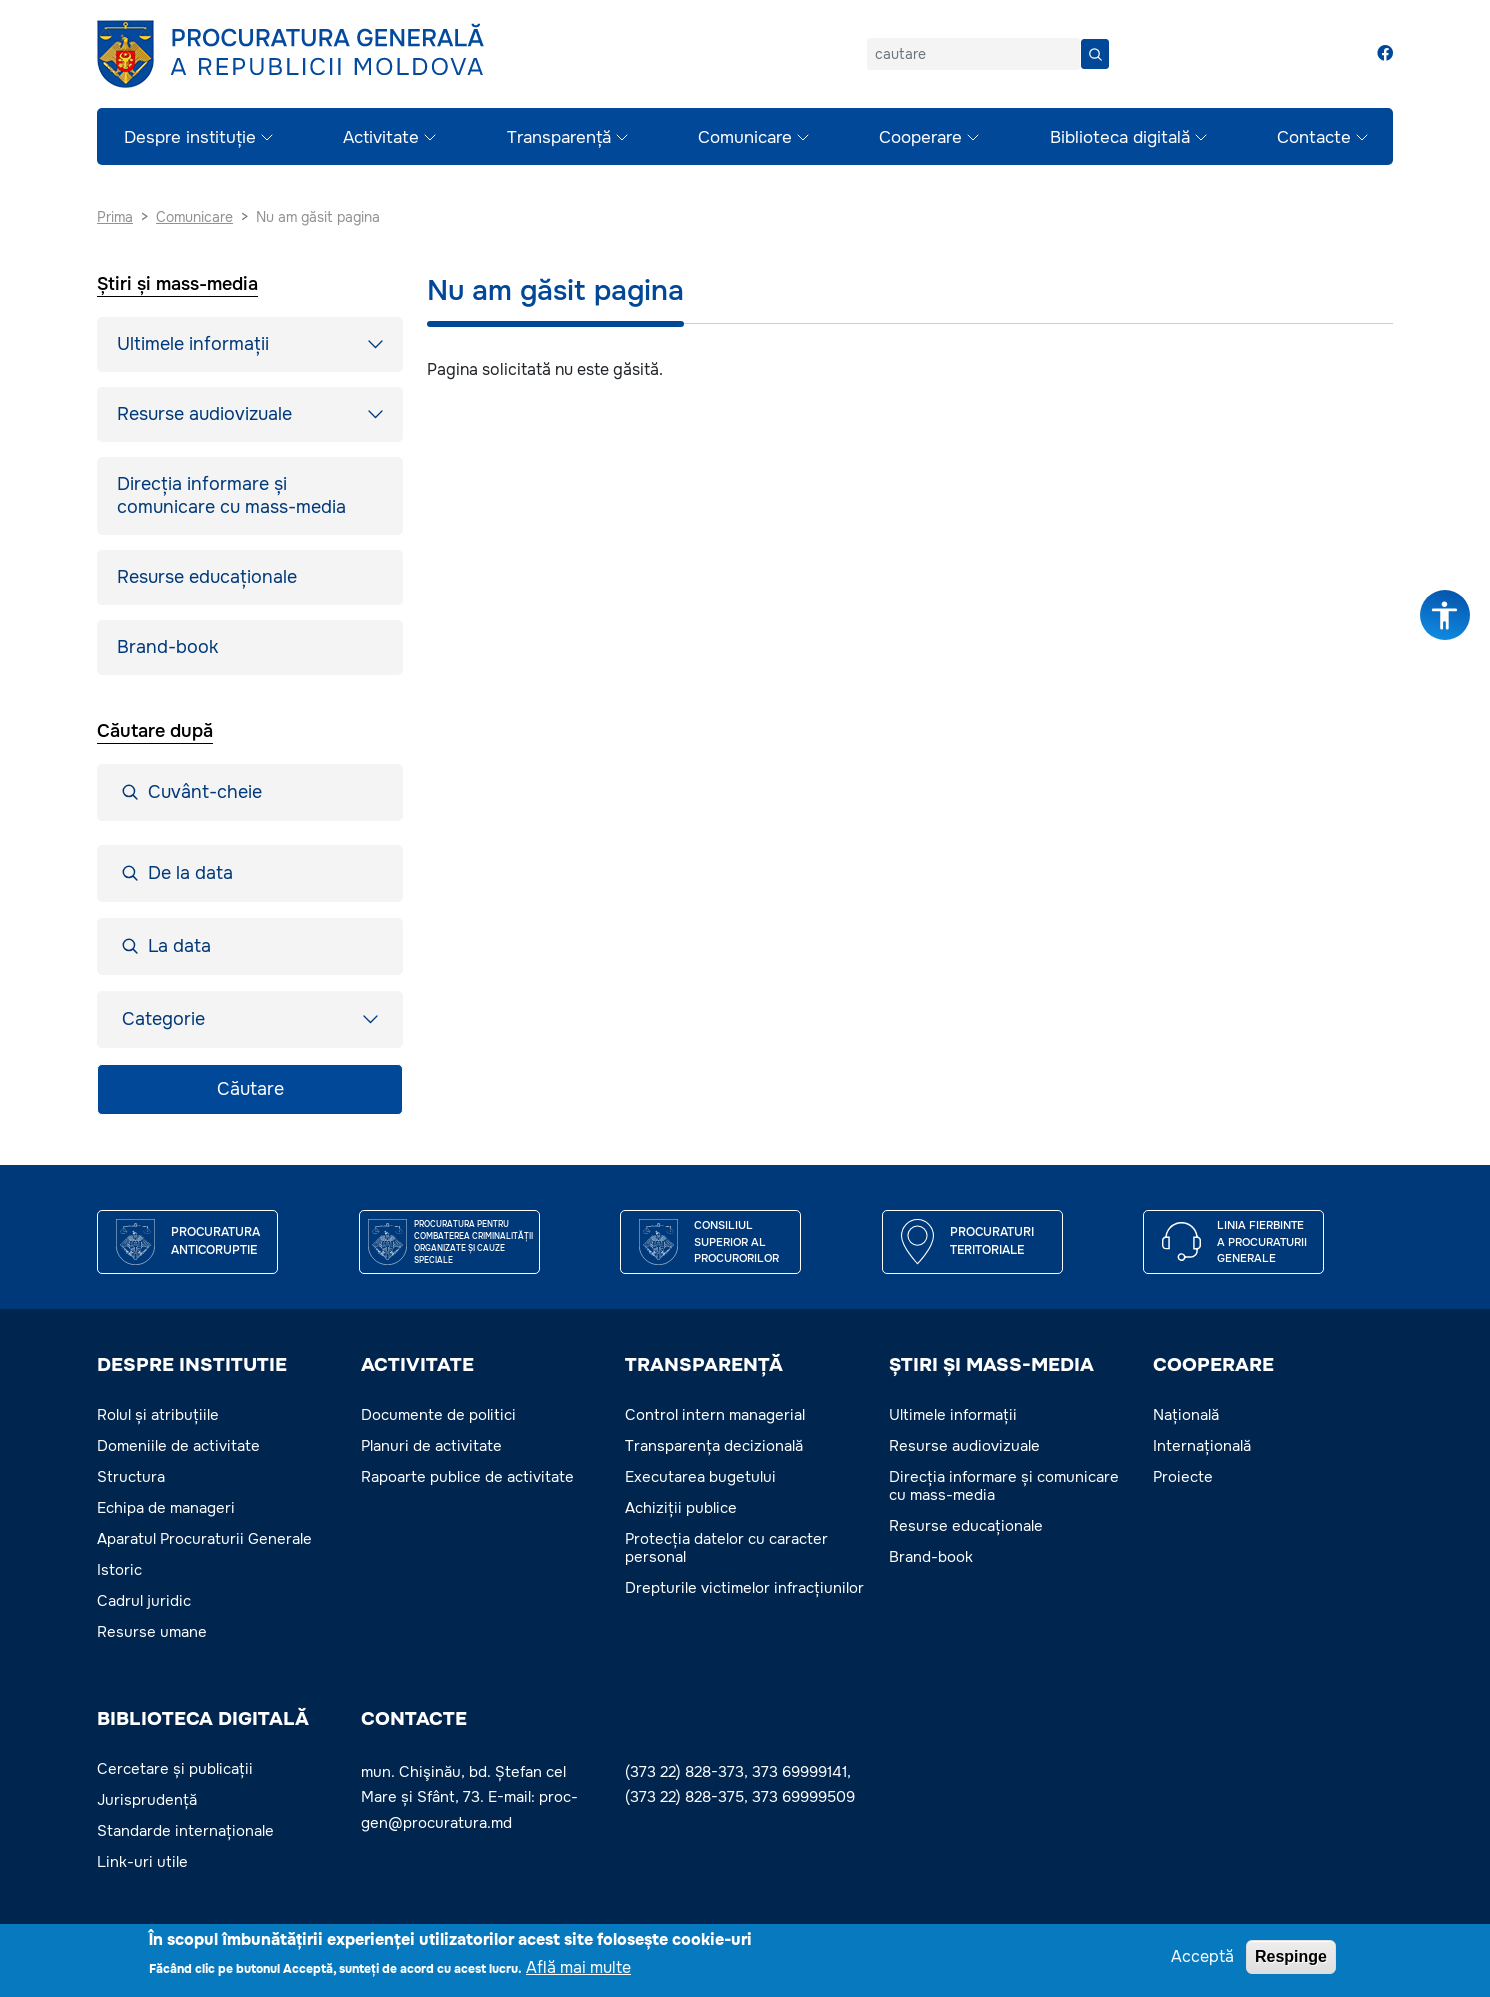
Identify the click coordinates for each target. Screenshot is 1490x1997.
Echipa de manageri (166, 1508)
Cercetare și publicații (175, 1769)
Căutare (250, 1089)
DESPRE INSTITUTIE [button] (192, 1365)
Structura (131, 1477)
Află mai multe (578, 1967)
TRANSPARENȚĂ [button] (704, 1365)
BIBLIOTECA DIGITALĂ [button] (203, 1719)
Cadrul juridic (144, 1601)
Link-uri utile (142, 1862)
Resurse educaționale (207, 577)
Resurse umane (152, 1632)
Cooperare (920, 137)
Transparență (559, 137)
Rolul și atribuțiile (158, 1415)
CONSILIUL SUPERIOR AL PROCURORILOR (736, 1241)
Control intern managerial (715, 1415)
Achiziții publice (681, 1508)
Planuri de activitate (431, 1446)
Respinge (1291, 1956)
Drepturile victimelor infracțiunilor (744, 1588)
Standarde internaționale (185, 1831)
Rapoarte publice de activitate (467, 1477)
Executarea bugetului (700, 1477)
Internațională (1202, 1446)
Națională (1186, 1415)
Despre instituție (190, 137)
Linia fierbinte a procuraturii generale (1262, 1241)
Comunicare (745, 137)
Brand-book (167, 647)
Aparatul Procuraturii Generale (204, 1539)
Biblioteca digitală (1120, 137)
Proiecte (1183, 1477)
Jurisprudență (147, 1800)
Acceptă (1202, 1956)
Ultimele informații (193, 344)
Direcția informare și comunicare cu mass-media (231, 495)
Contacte (1314, 137)
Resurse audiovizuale (204, 414)
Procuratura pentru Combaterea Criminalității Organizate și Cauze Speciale (473, 1242)
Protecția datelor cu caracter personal (726, 1548)
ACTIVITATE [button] (417, 1365)
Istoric (119, 1570)
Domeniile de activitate (178, 1446)
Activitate (381, 137)
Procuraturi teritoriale (992, 1241)
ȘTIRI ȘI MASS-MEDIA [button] (991, 1365)
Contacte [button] (414, 1719)
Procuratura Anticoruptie (215, 1241)
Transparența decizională (714, 1446)
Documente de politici (438, 1415)
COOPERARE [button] (1213, 1365)
